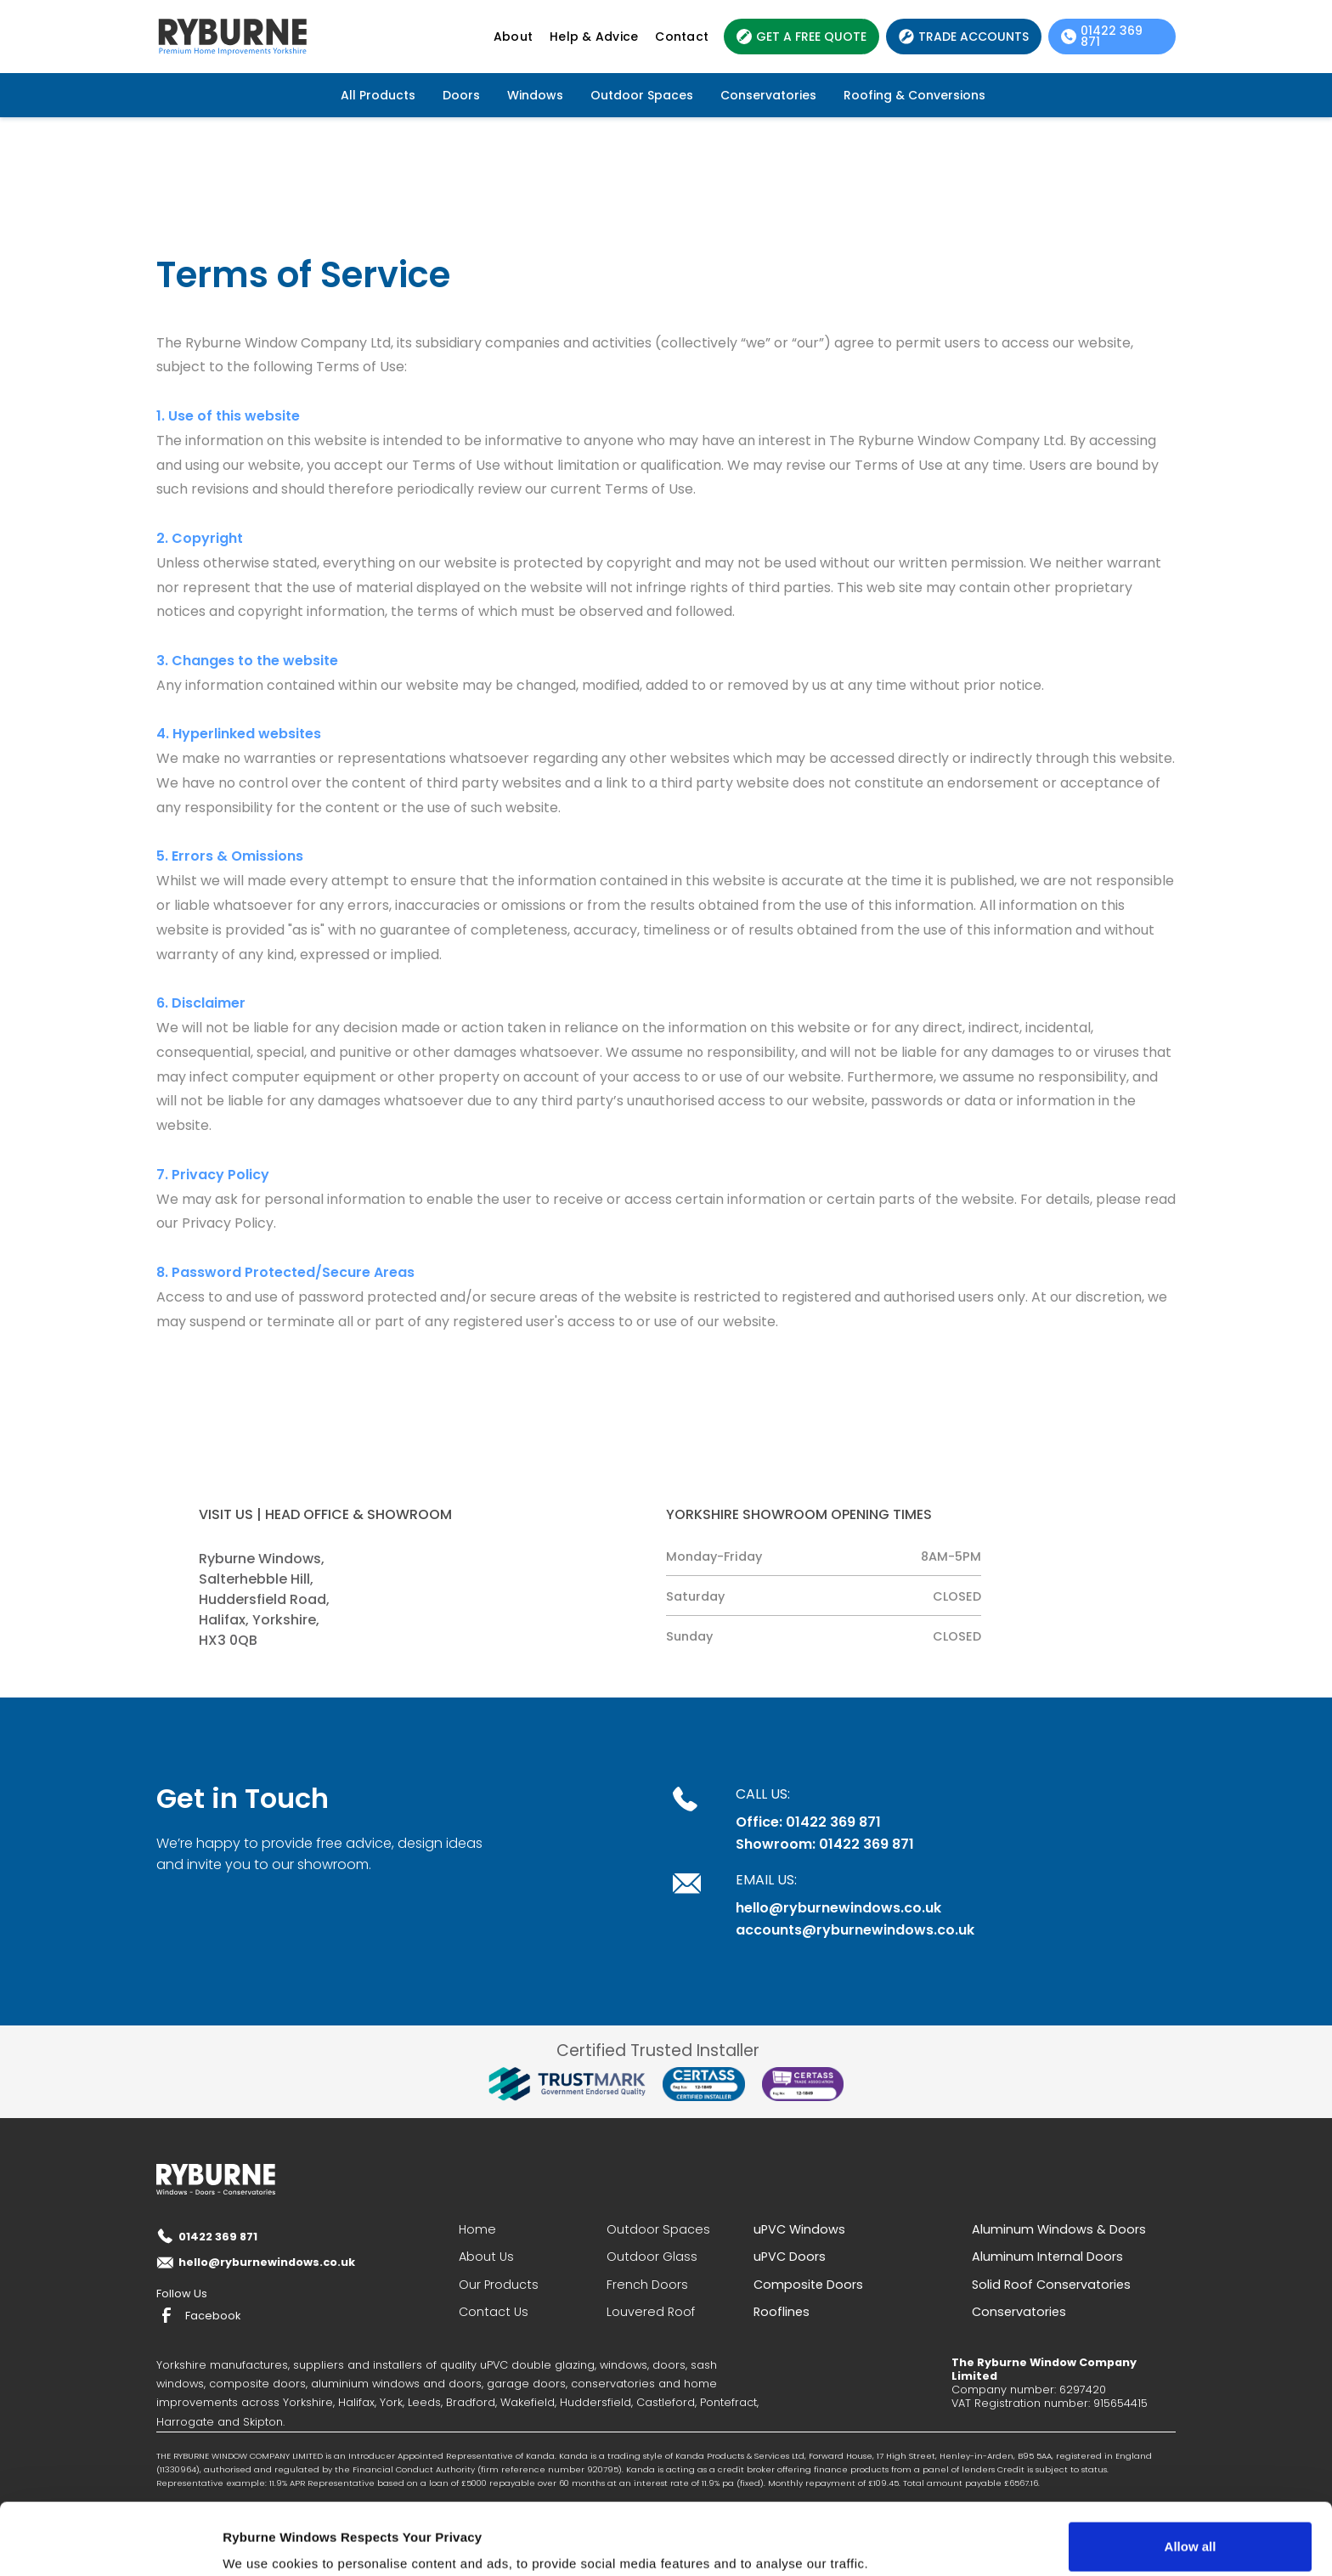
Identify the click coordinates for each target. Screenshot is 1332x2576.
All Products (378, 95)
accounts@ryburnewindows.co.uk (855, 1930)
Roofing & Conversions (914, 95)
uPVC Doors (789, 2256)
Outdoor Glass (652, 2256)
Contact (681, 36)
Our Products (499, 2284)
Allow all (1190, 2475)
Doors (461, 95)
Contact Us (493, 2311)
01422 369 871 (217, 2236)
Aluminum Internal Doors (1047, 2256)
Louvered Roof (651, 2311)
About (513, 36)
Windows (535, 95)
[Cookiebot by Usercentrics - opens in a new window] (110, 2543)
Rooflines (781, 2311)
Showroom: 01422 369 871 (825, 1844)
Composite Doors (808, 2284)
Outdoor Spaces (641, 95)
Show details (262, 2539)
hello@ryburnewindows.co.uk (838, 1908)
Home (477, 2229)
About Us (486, 2256)
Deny (1190, 2530)
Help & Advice (594, 36)
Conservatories (768, 95)
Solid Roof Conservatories (1051, 2284)
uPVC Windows (799, 2229)
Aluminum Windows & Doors (1059, 2229)
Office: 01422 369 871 (808, 1822)
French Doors (647, 2284)
